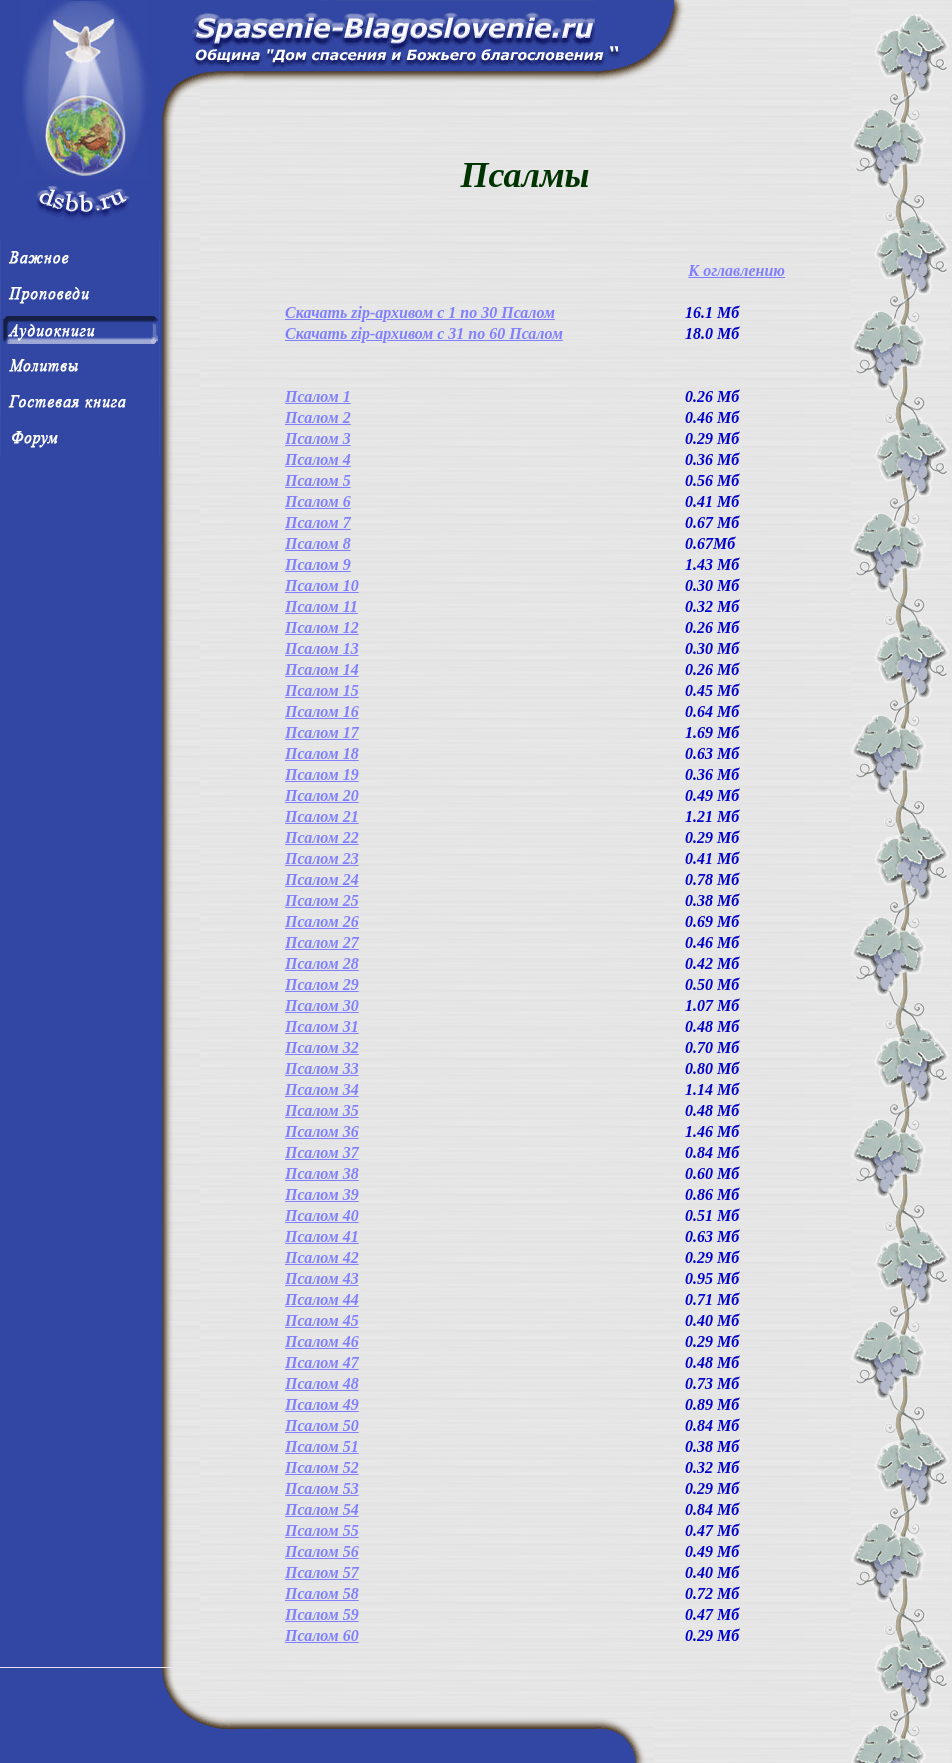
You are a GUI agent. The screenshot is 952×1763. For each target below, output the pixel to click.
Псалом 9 (318, 564)
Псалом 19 (322, 774)
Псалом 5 (318, 480)
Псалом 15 (322, 690)
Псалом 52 (322, 1467)
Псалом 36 (322, 1131)
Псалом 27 (322, 942)
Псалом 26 (322, 921)
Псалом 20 (322, 795)
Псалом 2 (318, 417)
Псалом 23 (322, 858)
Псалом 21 (322, 816)
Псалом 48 (322, 1383)
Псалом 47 (322, 1362)
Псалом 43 (322, 1278)
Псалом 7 (318, 522)
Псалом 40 (322, 1215)
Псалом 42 (322, 1257)
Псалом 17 (322, 732)
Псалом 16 (322, 711)
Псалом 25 (322, 900)
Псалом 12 (322, 627)
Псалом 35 (322, 1110)
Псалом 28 (322, 963)
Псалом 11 (321, 606)
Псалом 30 (322, 1005)
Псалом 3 (318, 438)
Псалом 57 (322, 1572)
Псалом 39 (322, 1194)
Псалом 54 (322, 1509)
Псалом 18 (322, 753)
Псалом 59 (322, 1614)
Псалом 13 (322, 648)
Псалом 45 (322, 1320)
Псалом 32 (322, 1047)
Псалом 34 (322, 1089)
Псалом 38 (322, 1173)
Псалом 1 (318, 396)
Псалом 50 (322, 1425)
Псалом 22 (322, 837)
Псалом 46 (322, 1341)
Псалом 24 (322, 879)
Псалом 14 (322, 669)
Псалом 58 (322, 1593)
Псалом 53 (322, 1488)
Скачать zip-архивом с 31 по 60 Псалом (424, 333)
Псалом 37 (322, 1152)
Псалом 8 (318, 543)
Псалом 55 (322, 1530)
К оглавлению (736, 270)
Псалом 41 (322, 1236)
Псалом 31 (322, 1026)
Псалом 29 (322, 984)
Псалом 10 (322, 585)
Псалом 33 (322, 1068)
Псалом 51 (322, 1446)
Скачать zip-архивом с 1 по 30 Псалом (420, 312)
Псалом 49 (322, 1404)
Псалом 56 (322, 1551)
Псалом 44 (322, 1299)
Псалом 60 (322, 1635)
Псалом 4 (318, 459)
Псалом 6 (318, 501)
